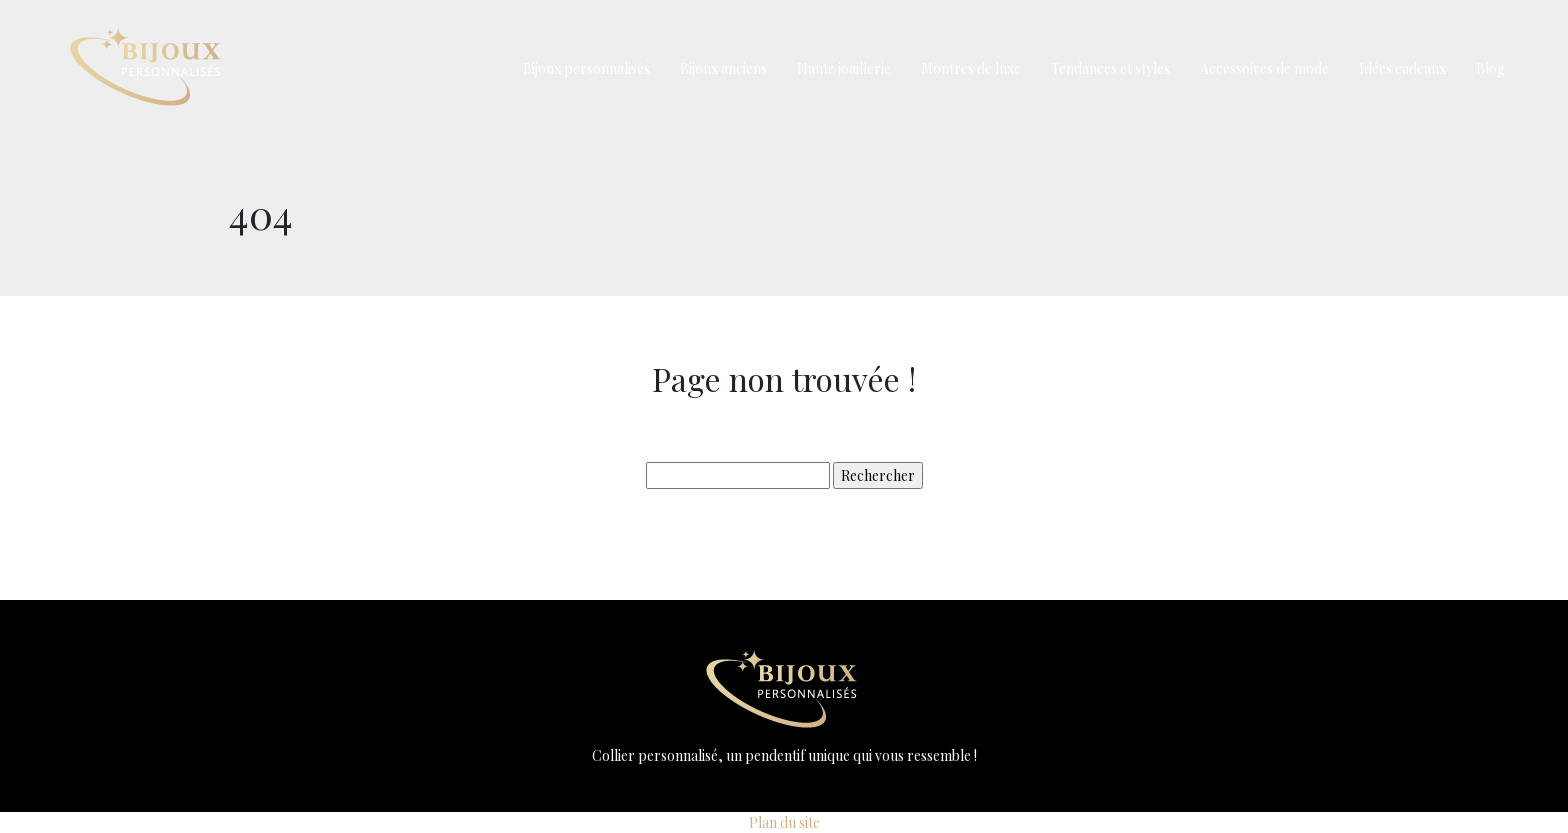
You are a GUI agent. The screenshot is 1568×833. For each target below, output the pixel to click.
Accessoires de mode (1264, 68)
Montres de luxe (971, 68)
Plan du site (784, 822)
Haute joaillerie (844, 68)
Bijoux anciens (723, 68)
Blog (1490, 68)
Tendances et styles (1110, 68)
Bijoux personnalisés (586, 68)
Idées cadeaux (1402, 68)
